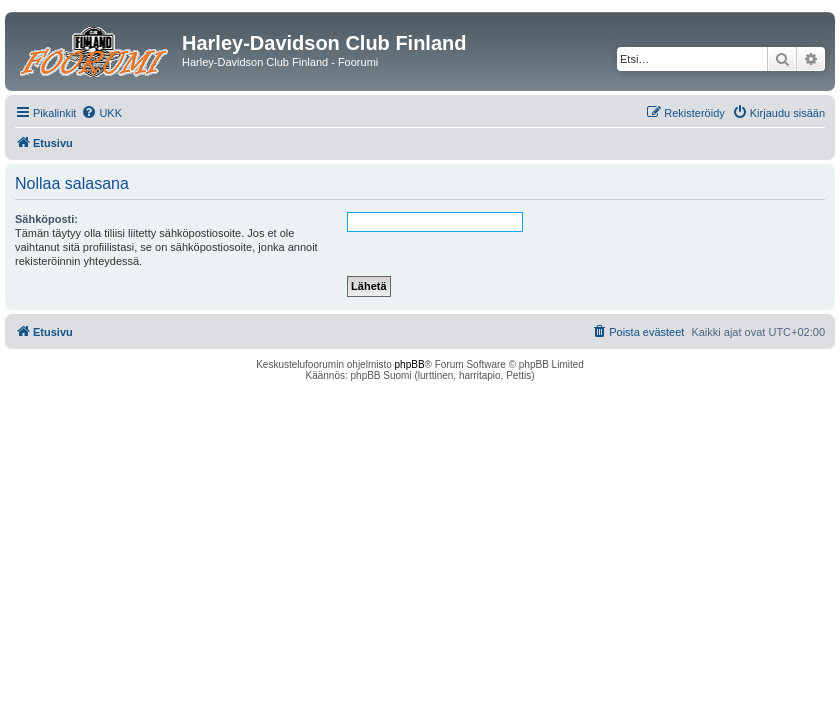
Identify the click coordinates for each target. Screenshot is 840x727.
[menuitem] (101, 113)
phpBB (410, 364)
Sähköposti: (46, 219)
